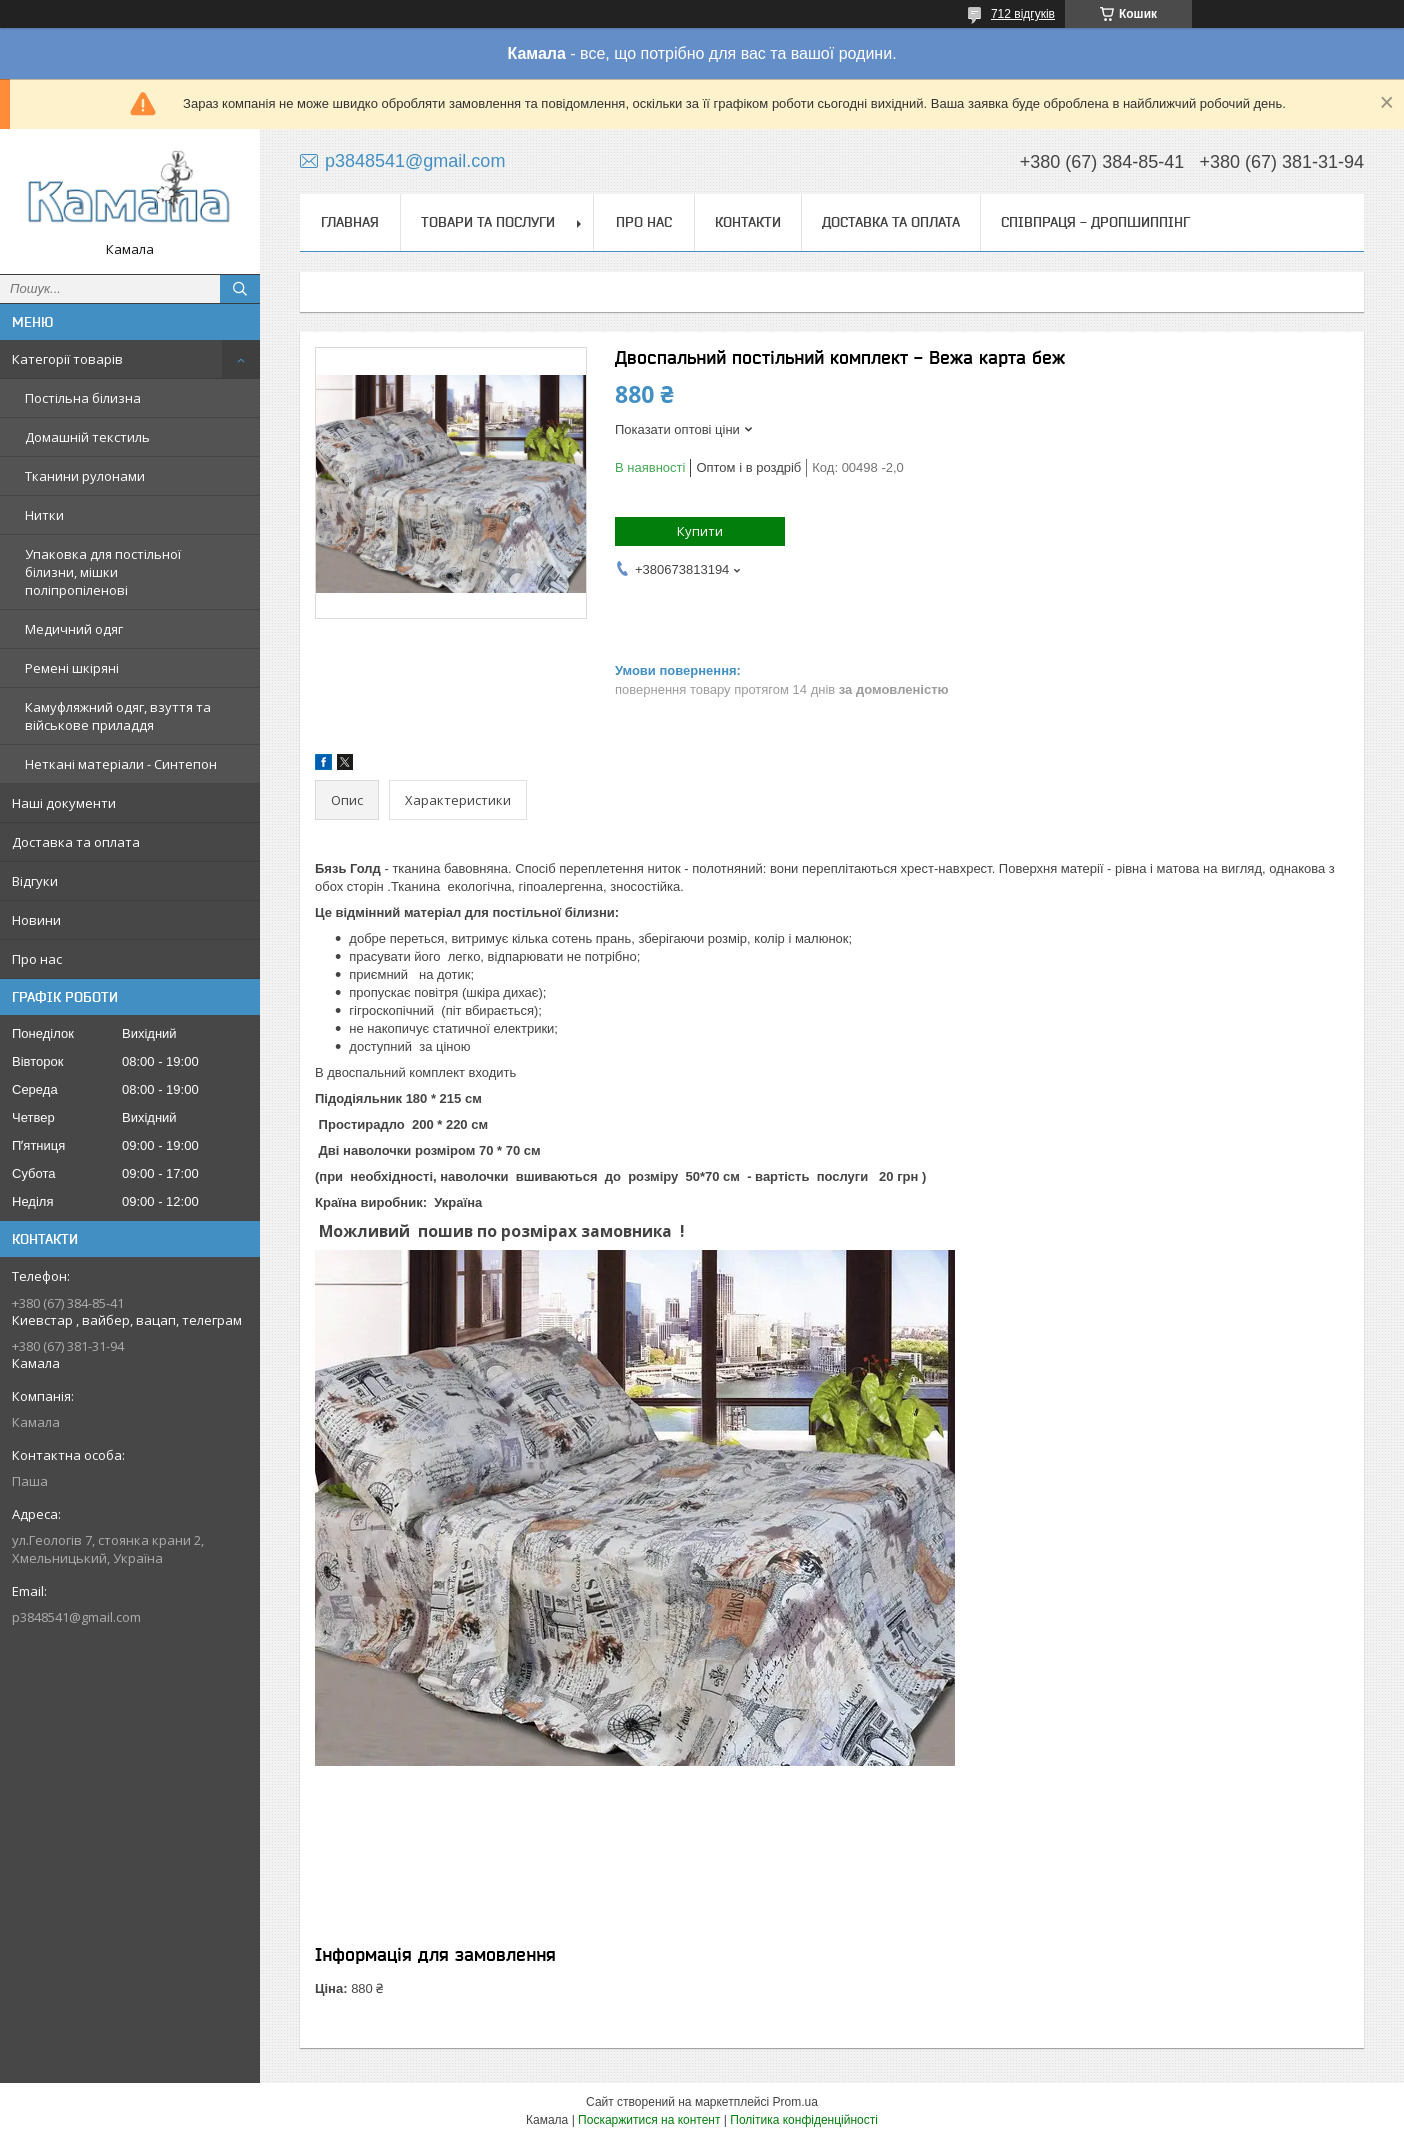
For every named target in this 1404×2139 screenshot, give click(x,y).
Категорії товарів (67, 359)
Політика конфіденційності (804, 2120)
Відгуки (35, 881)
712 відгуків (1023, 14)
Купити (700, 531)
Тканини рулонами (85, 476)
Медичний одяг (74, 629)
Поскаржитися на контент (649, 2120)
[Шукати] (240, 289)
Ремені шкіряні (72, 668)
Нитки (44, 515)
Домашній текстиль (87, 437)
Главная (350, 222)
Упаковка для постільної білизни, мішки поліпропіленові (103, 572)
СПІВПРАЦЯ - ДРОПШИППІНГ (1095, 222)
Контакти (748, 222)
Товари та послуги (488, 222)
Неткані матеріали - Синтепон (121, 764)
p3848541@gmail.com (76, 1617)
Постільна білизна (83, 398)
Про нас (37, 959)
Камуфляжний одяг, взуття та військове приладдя (118, 716)
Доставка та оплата (76, 842)
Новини (36, 920)
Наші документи (64, 803)
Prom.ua (795, 2102)
